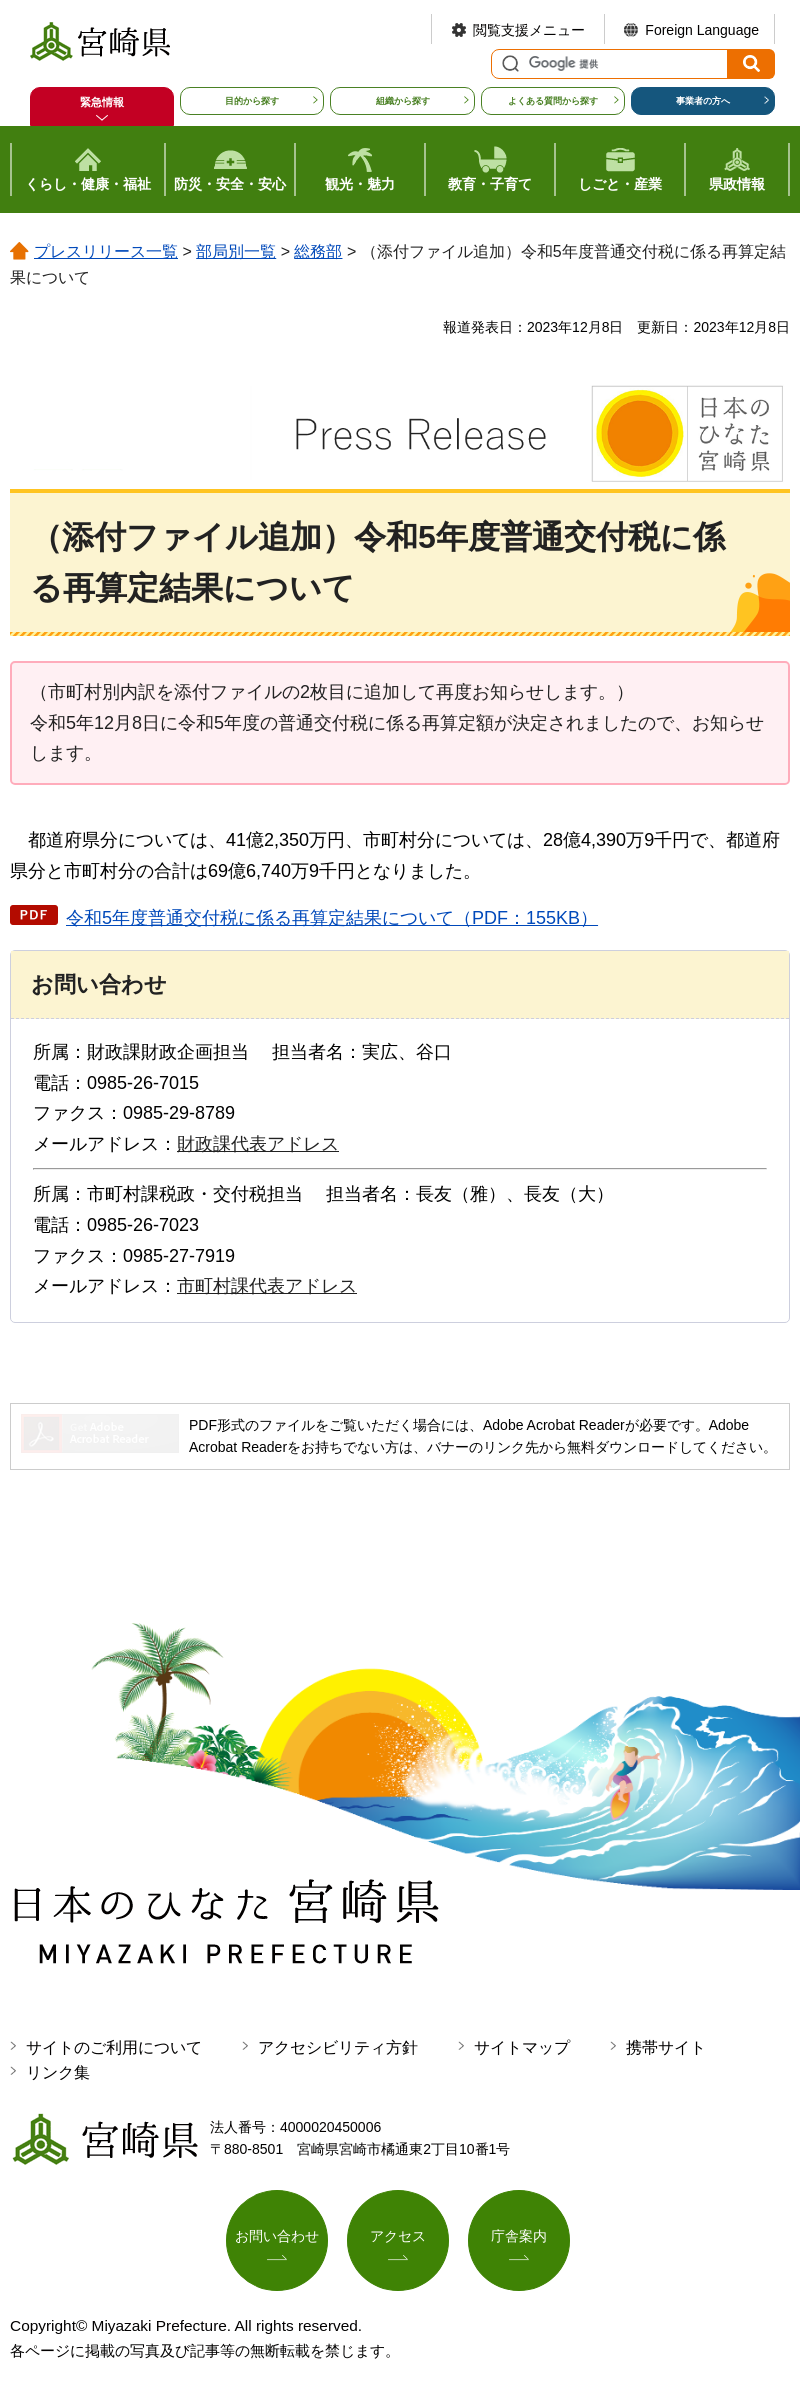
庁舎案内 (519, 2237)
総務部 (318, 251)
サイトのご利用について (114, 2047)
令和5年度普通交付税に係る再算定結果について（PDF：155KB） (332, 918)
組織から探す (403, 101)
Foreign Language (702, 30)
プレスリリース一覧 (106, 251)
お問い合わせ (277, 2237)
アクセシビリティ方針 (338, 2047)
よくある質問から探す (553, 101)
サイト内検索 (508, 64)
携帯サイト (666, 2047)
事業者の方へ (703, 101)
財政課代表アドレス (258, 1144)
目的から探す (252, 101)
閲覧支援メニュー (529, 30)
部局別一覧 (236, 251)
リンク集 (58, 2072)
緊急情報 (102, 102)
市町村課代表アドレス (267, 1286)
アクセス (398, 2237)
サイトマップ (522, 2047)
